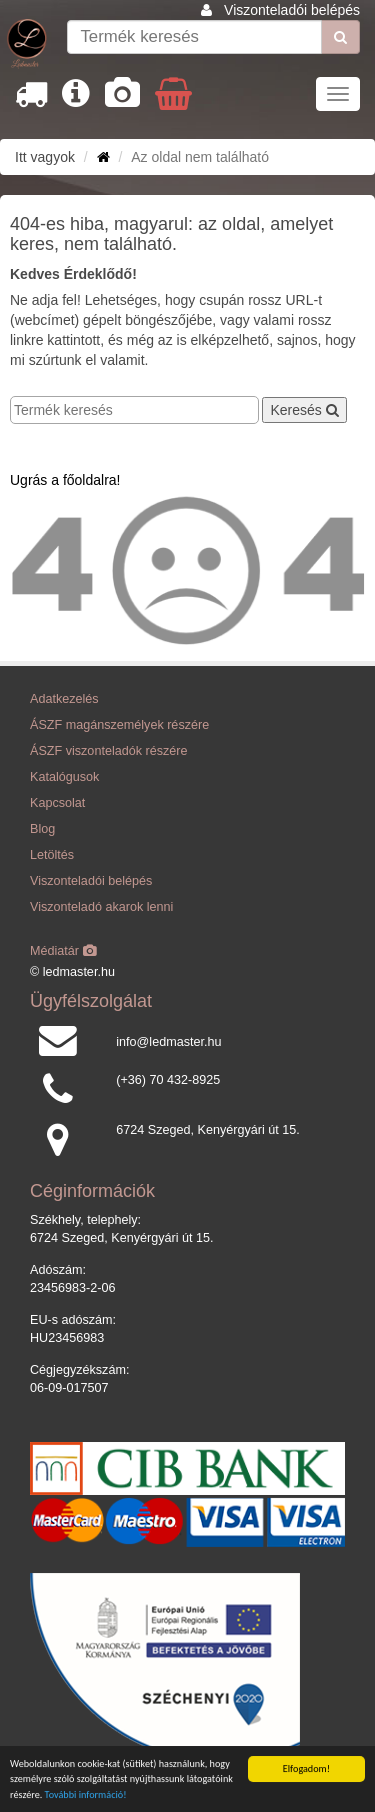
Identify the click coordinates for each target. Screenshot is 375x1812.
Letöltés (52, 855)
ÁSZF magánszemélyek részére (119, 725)
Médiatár (63, 951)
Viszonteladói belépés (292, 10)
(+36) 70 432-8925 (168, 1080)
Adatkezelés (64, 699)
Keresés (304, 410)
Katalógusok (64, 777)
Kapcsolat (57, 803)
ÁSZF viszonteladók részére (108, 751)
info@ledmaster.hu (168, 1042)
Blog (42, 829)
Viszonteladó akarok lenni (101, 907)
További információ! (86, 1795)
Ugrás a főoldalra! (65, 480)
